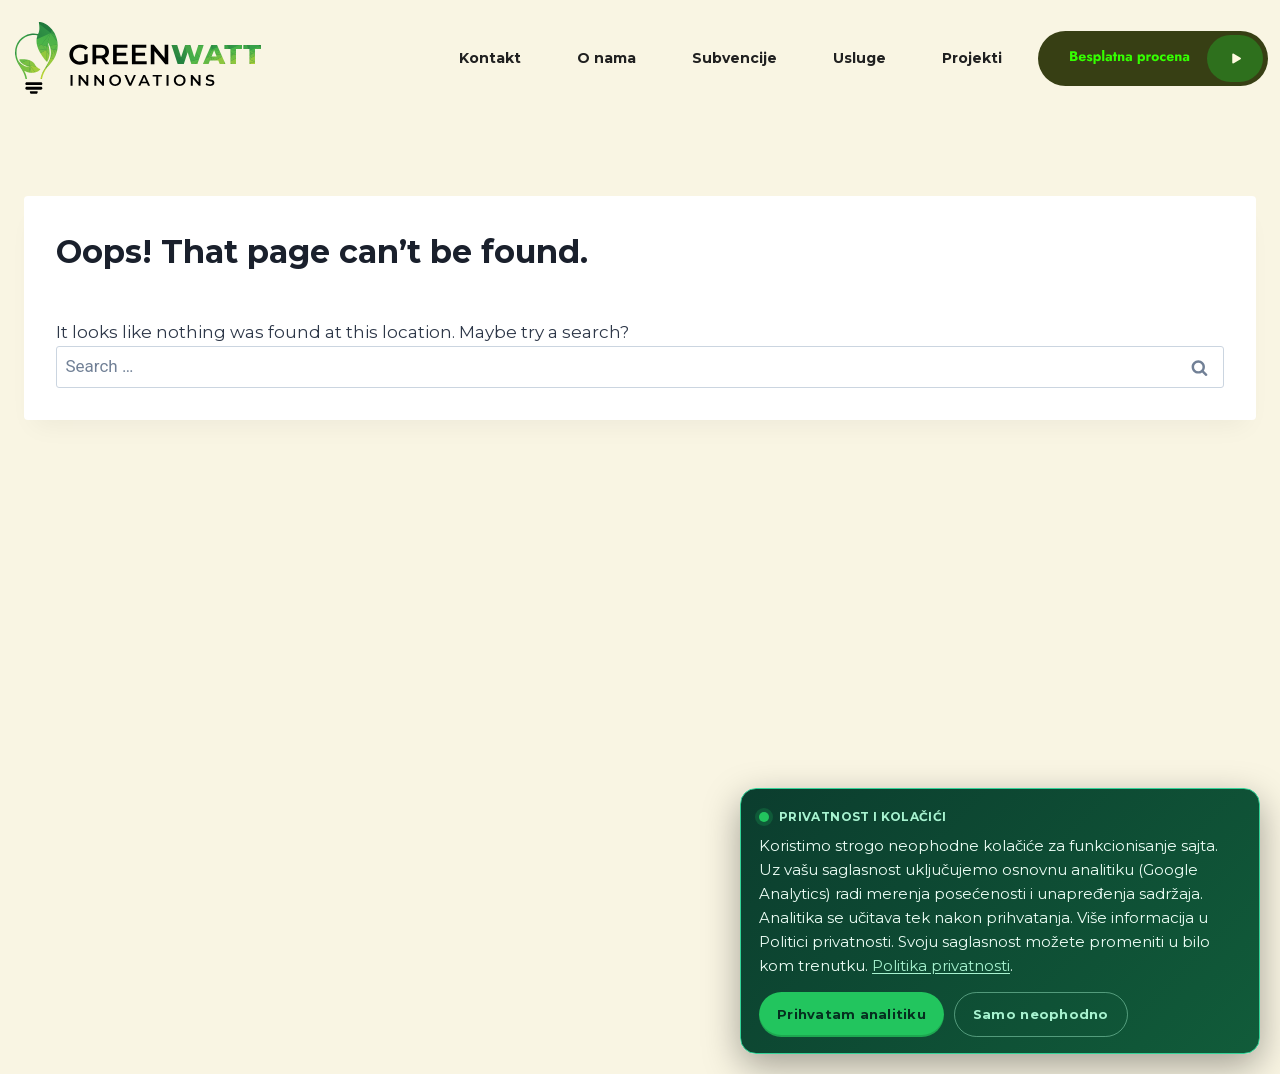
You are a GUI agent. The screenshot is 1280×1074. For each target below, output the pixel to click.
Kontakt (490, 58)
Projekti (972, 58)
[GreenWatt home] (185, 58)
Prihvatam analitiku (851, 1014)
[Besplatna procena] (1134, 58)
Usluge (859, 58)
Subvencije (734, 58)
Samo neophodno (1041, 1014)
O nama (606, 58)
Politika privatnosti (941, 965)
